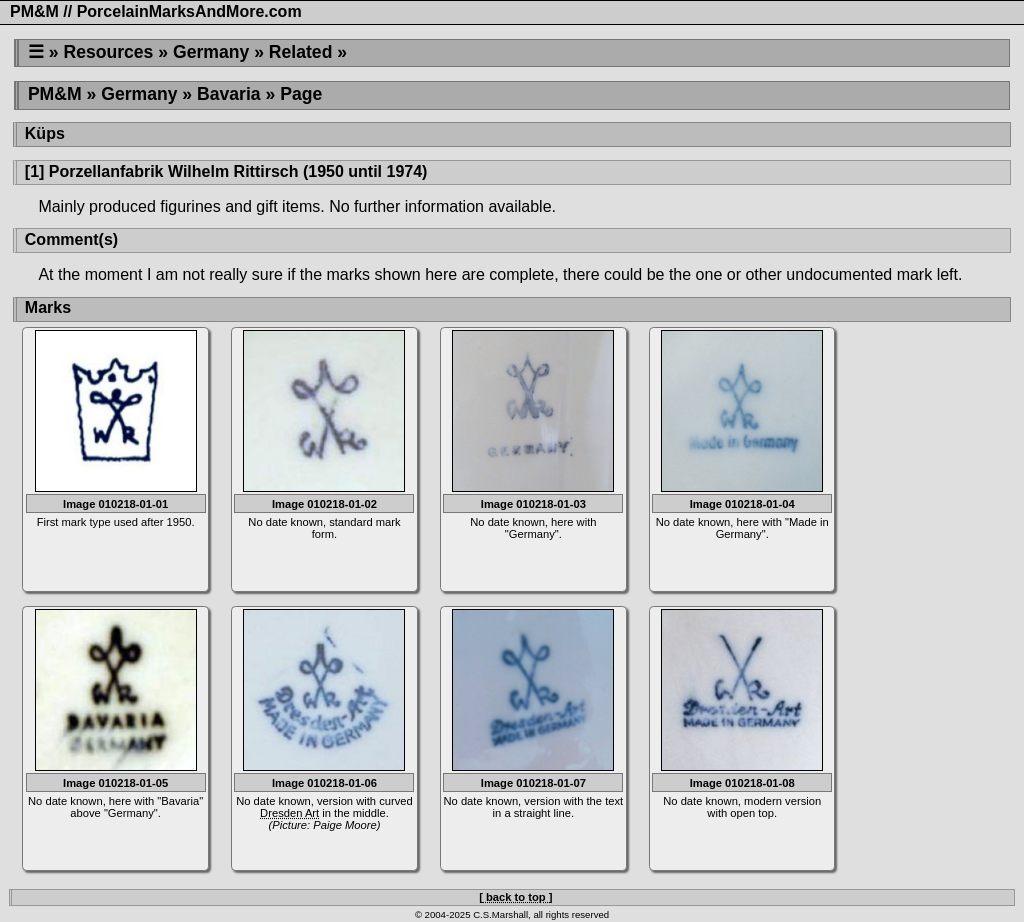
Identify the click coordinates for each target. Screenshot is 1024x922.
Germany (211, 52)
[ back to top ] (515, 897)
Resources (108, 52)
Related (301, 52)
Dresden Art (289, 813)
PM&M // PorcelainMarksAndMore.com (156, 11)
